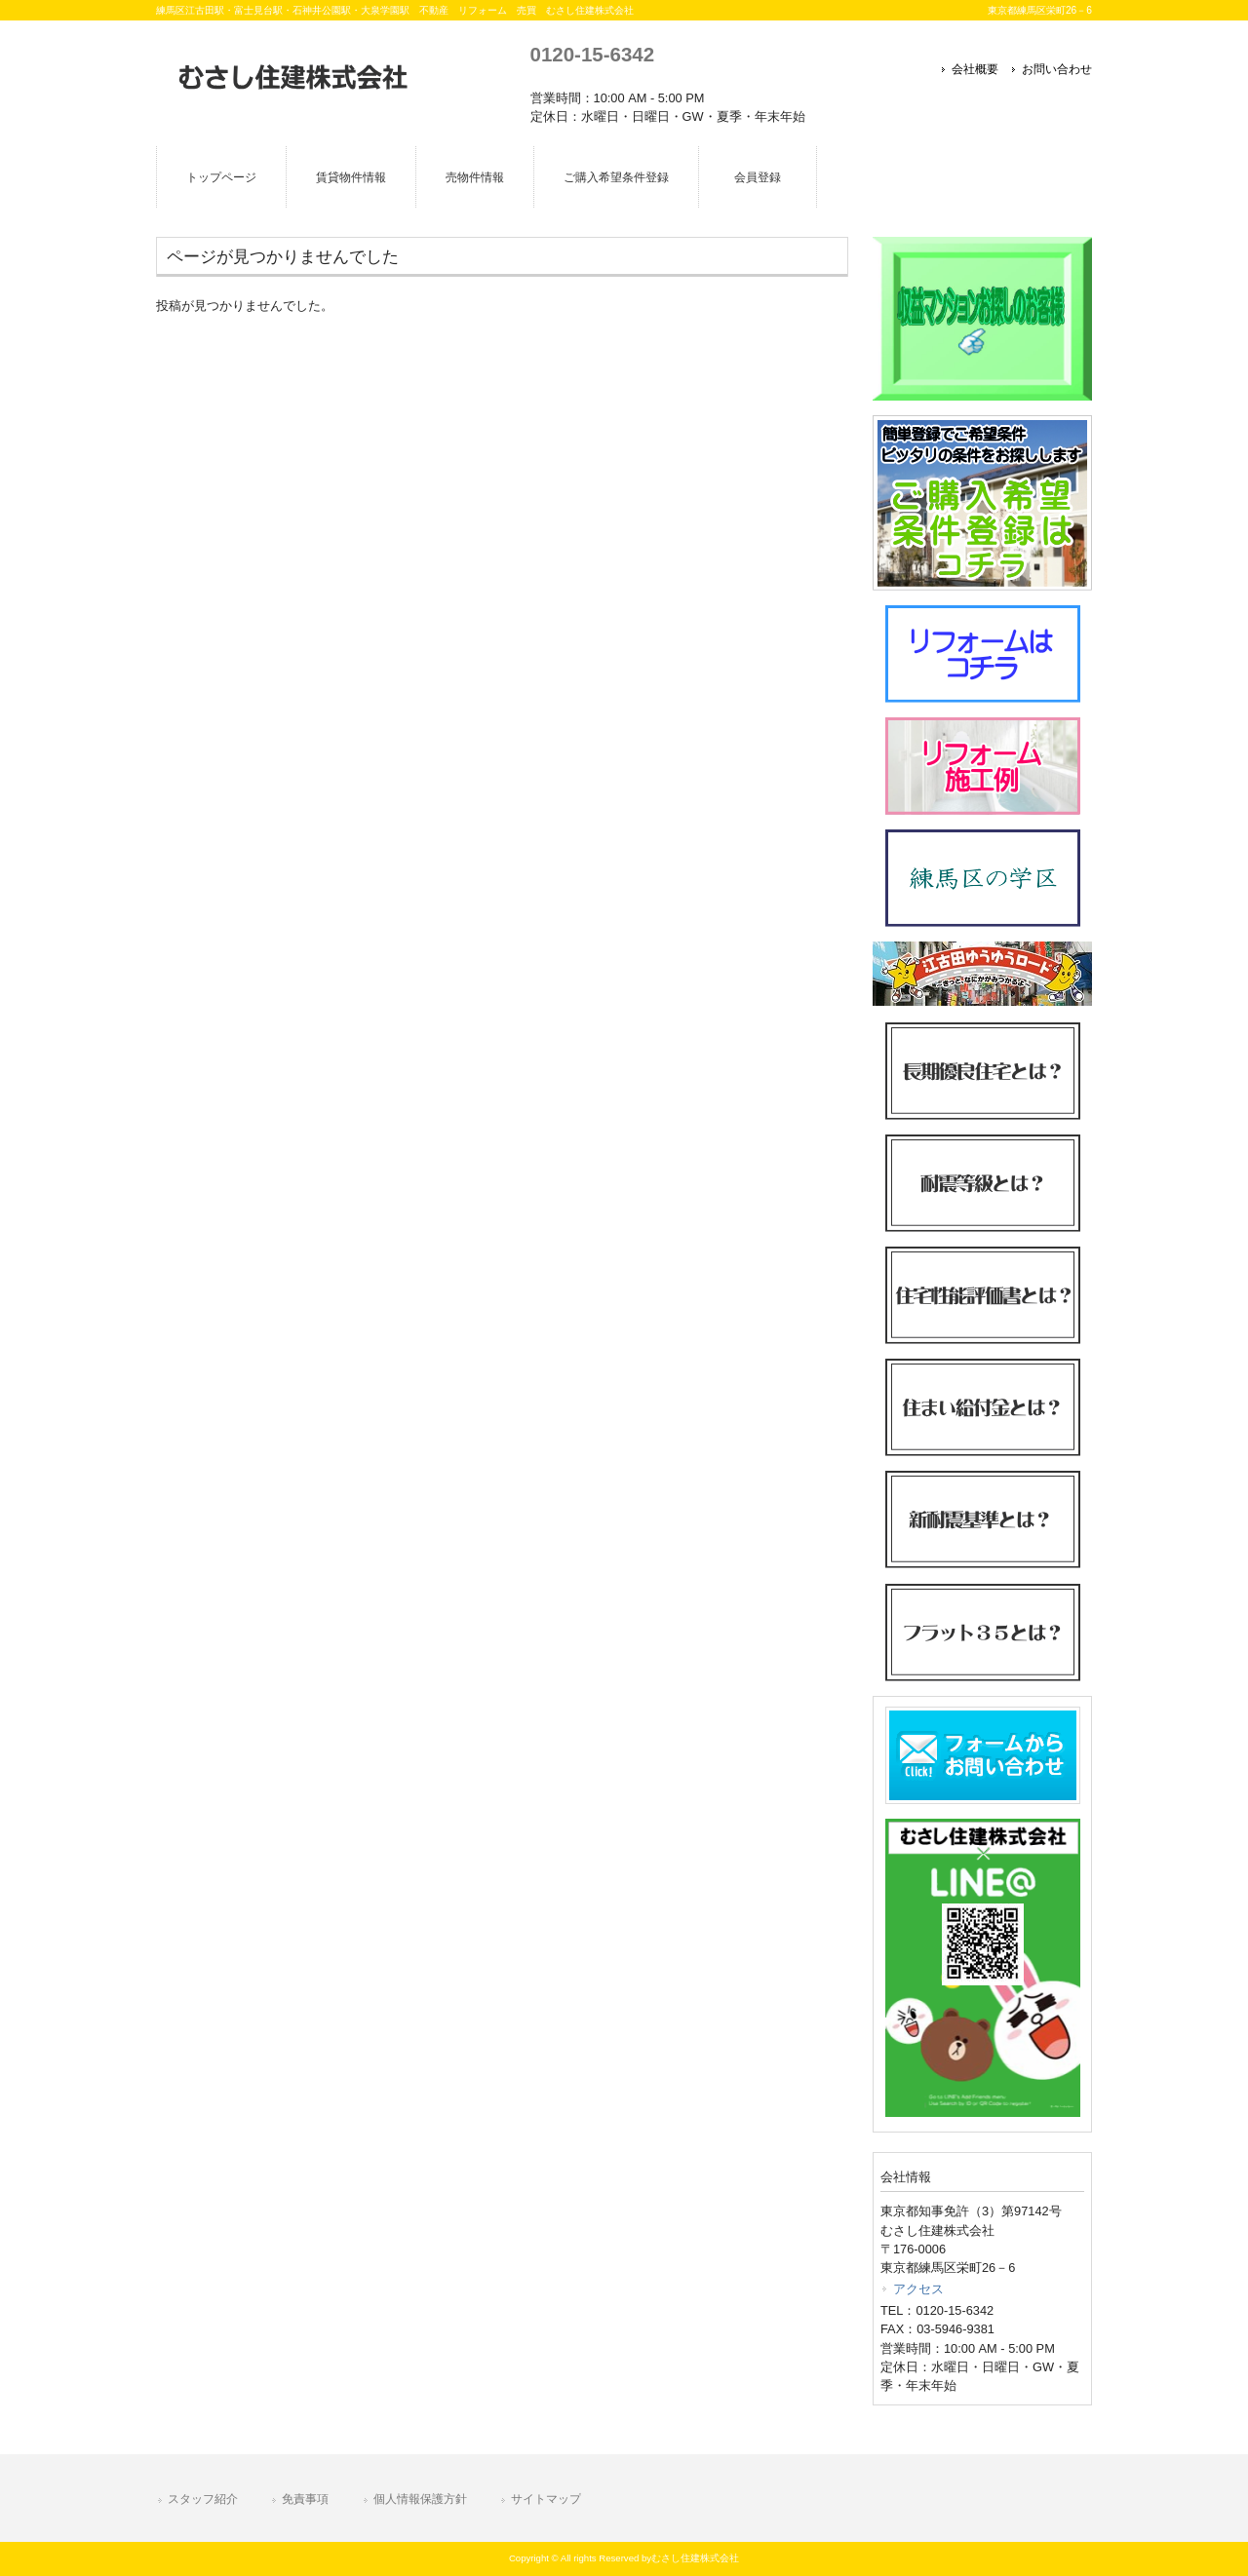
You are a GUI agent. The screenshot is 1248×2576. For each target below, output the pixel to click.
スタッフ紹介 (203, 2499)
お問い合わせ (1057, 69)
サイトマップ (546, 2499)
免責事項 (305, 2499)
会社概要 (975, 69)
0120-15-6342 (592, 54)
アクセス (918, 2289)
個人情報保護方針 (420, 2499)
